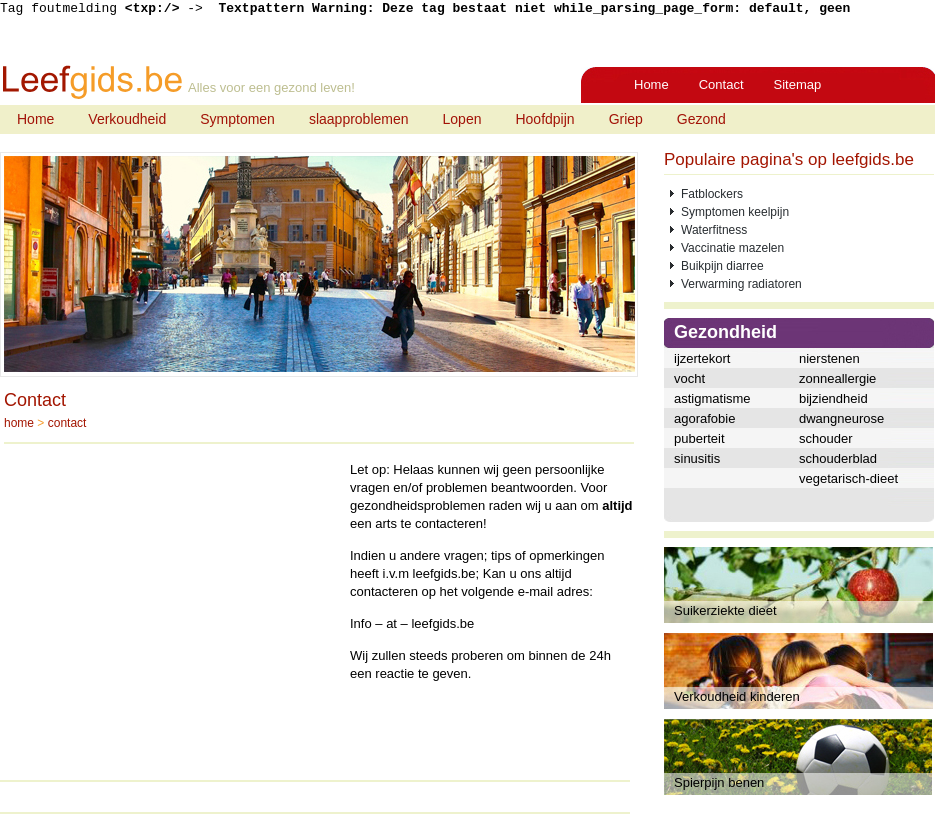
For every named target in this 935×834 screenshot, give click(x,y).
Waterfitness (714, 230)
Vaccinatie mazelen (732, 248)
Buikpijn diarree (722, 266)
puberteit (699, 438)
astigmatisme (712, 398)
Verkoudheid (127, 119)
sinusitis (697, 458)
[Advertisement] (172, 601)
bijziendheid (833, 398)
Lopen (462, 119)
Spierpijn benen (719, 782)
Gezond (701, 119)
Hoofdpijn (544, 119)
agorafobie (704, 418)
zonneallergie (837, 378)
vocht (689, 378)
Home (651, 84)
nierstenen (829, 358)
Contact (721, 84)
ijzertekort (702, 358)
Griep (626, 119)
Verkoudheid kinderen (737, 696)
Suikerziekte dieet (725, 610)
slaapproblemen (359, 119)
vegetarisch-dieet (848, 478)
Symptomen (237, 119)
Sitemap (798, 84)
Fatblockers (712, 194)
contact (67, 423)
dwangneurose (841, 418)
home (19, 423)
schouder (825, 438)
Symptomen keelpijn (735, 212)
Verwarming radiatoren (741, 284)
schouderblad (838, 458)
